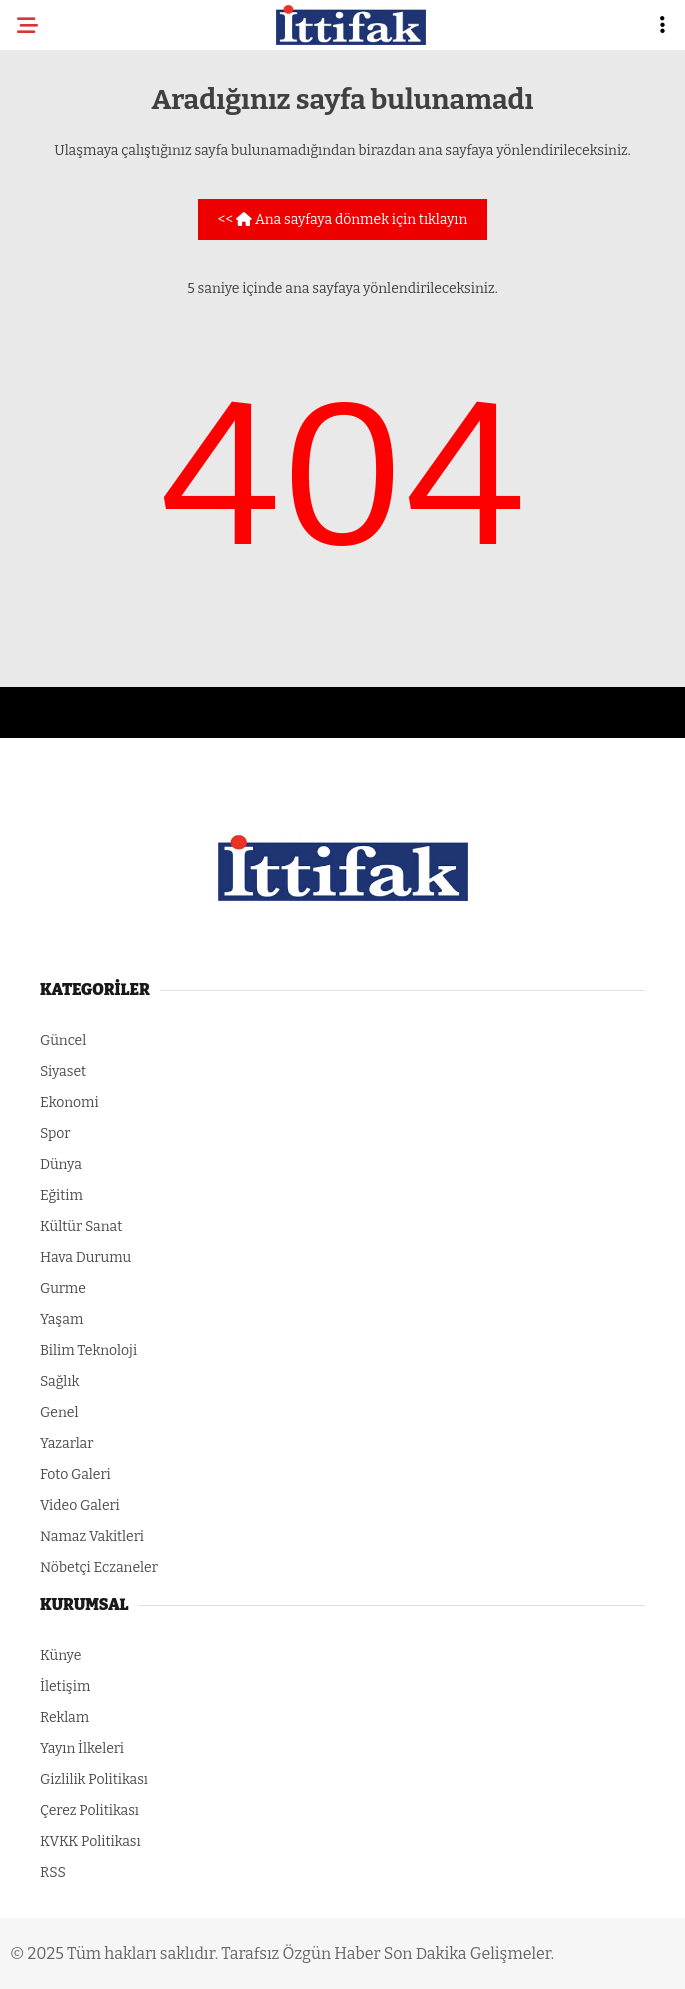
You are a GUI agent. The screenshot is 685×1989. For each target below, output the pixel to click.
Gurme (63, 1288)
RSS (53, 1872)
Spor (55, 1133)
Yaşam (61, 1319)
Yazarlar (66, 1443)
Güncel (63, 1040)
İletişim (65, 1686)
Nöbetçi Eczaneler (99, 1567)
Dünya (61, 1164)
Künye (60, 1655)
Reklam (64, 1717)
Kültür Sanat (81, 1226)
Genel (59, 1412)
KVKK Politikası (90, 1841)
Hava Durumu (85, 1257)
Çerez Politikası (89, 1810)
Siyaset (63, 1071)
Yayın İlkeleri (82, 1748)
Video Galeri (80, 1505)
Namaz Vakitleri (92, 1536)
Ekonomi (69, 1102)
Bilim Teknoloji (88, 1350)
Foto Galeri (75, 1474)
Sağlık (60, 1381)
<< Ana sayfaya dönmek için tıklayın (343, 219)
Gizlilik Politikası (94, 1779)
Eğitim (61, 1195)
